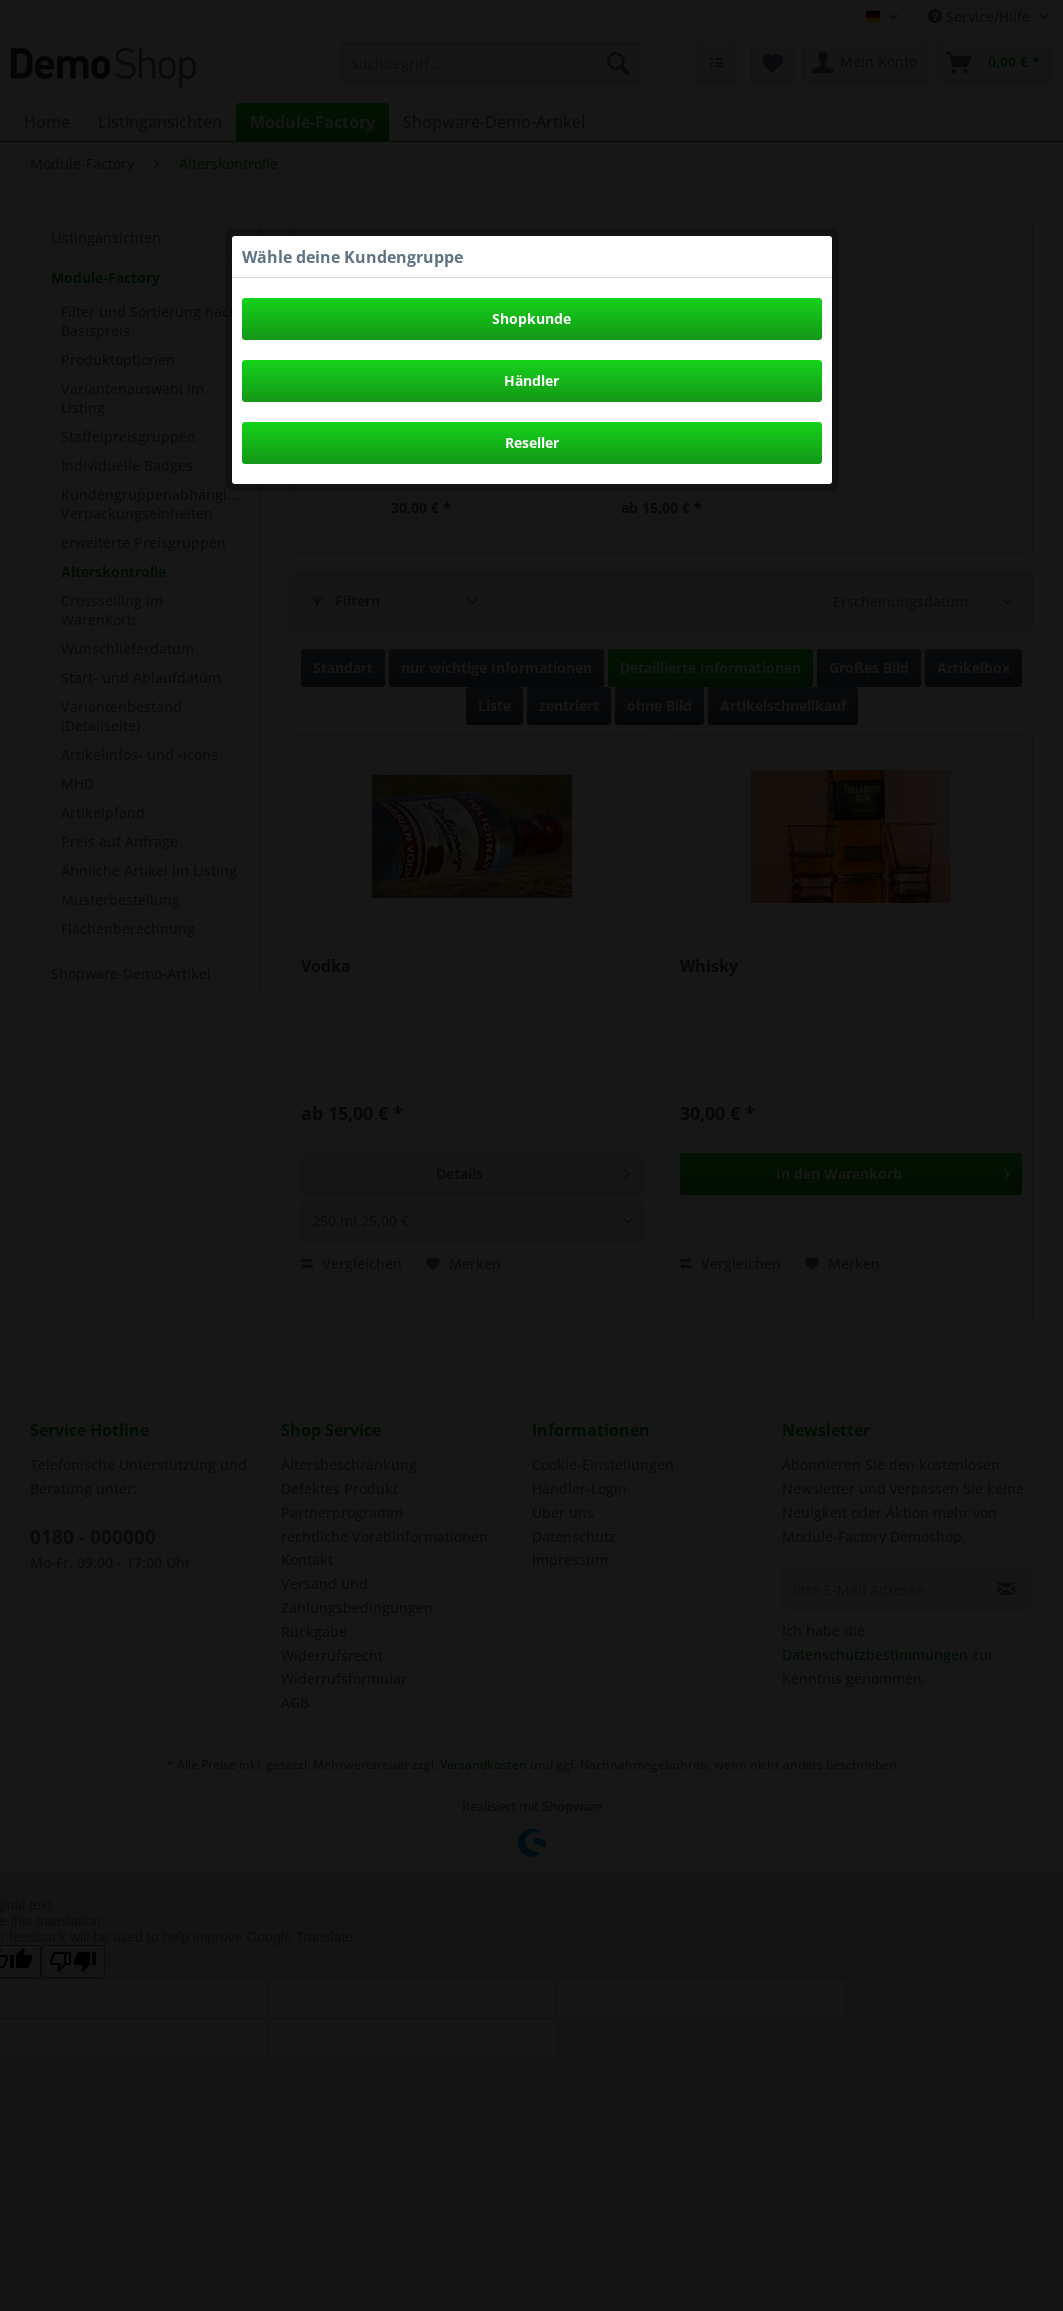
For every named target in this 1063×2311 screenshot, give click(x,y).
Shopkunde (531, 318)
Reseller (532, 442)
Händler (531, 380)
